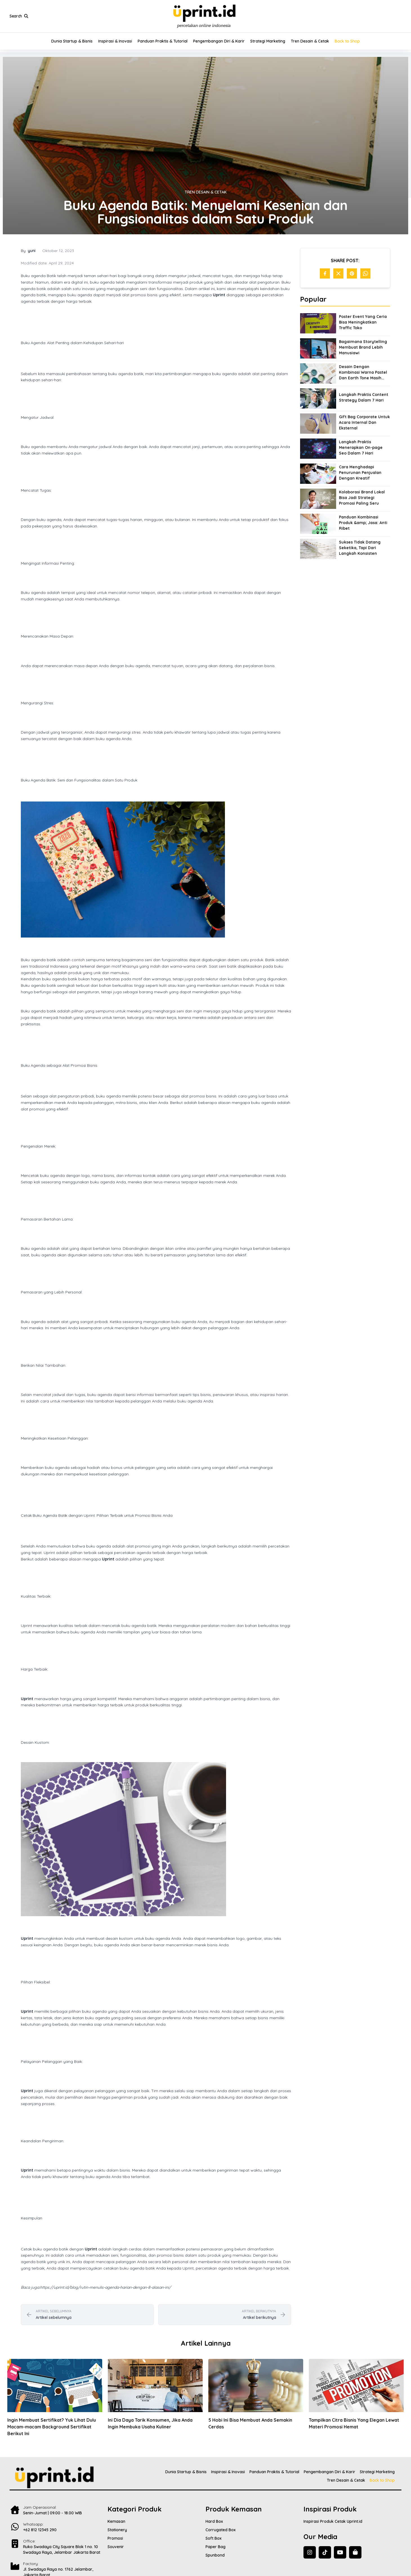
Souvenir (116, 2546)
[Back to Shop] (355, 2552)
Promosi (115, 2538)
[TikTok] (325, 2552)
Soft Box (214, 2538)
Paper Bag (215, 2546)
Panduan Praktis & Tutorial (162, 41)
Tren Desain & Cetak (310, 41)
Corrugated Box (221, 2529)
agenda (54, 519)
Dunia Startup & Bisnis (72, 41)
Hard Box (214, 2521)
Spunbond (215, 2555)
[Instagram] (309, 2552)
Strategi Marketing (267, 41)
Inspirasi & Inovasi (115, 41)
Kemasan (116, 2521)
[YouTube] (340, 2552)
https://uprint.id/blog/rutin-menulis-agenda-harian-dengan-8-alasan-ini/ (105, 2287)
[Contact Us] (59, 2526)
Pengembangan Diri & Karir (219, 41)
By (28, 250)
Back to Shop (347, 41)
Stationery (117, 2529)
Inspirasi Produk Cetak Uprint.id (332, 2521)
